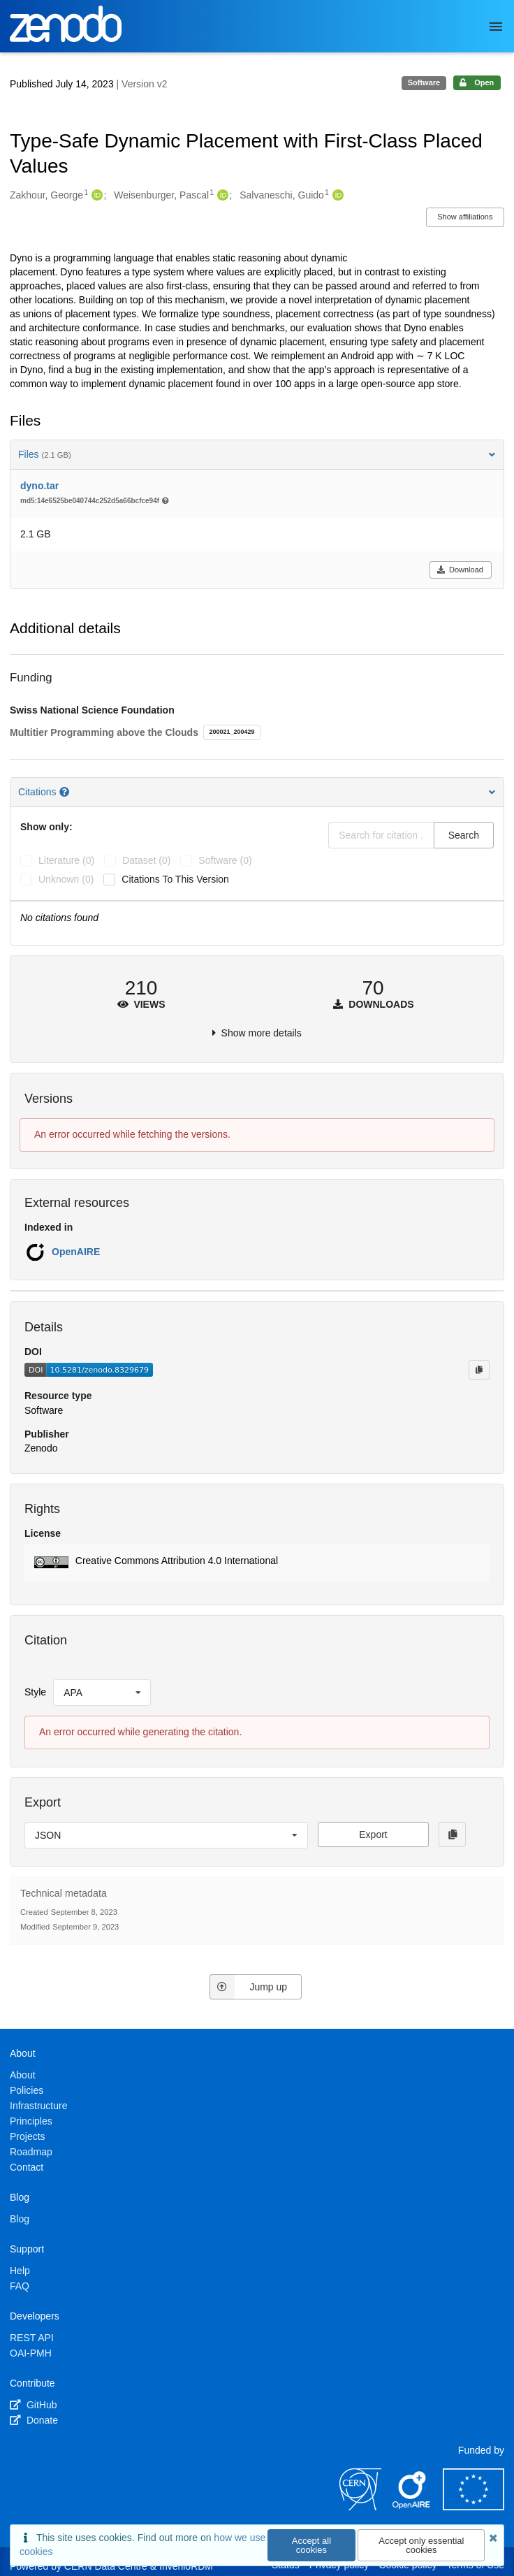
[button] (257, 1563)
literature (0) (66, 860)
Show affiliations (464, 216)
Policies (26, 2090)
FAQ (19, 2286)
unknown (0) (66, 879)
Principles (31, 2121)
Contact (26, 2167)
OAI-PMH (31, 2353)
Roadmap (31, 2151)
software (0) (224, 860)
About (23, 2075)
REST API (32, 2337)
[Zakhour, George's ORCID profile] (95, 196)
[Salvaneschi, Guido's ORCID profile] (336, 196)
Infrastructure (38, 2105)
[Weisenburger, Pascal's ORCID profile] (221, 196)
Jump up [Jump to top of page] (248, 1986)
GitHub (33, 2404)
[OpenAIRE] (412, 2506)
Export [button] (373, 1834)
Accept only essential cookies (421, 2545)
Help (20, 2270)
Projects (27, 2136)
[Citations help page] (65, 791)
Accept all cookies (311, 2545)
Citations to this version (175, 879)
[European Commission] (473, 2506)
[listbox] (102, 1692)
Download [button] (459, 569)
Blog (19, 2218)
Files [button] (257, 454)
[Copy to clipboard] (479, 1370)
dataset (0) (146, 860)
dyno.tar (39, 485)
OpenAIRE (76, 1251)
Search (463, 835)
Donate (34, 2420)
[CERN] (360, 2506)
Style (35, 1692)
